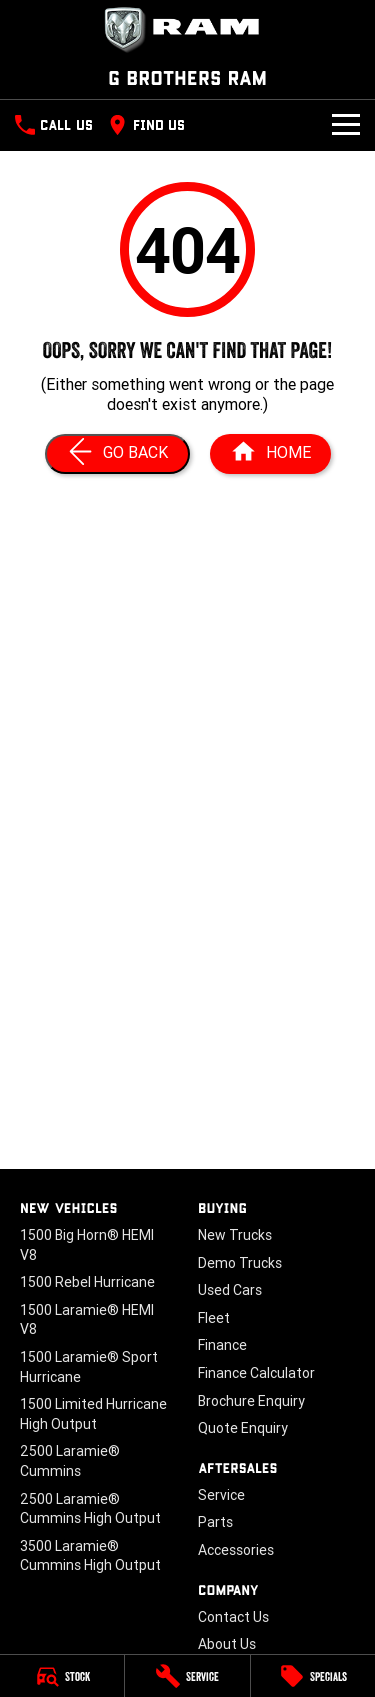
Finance (222, 1345)
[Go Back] (117, 454)
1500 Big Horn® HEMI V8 (87, 1245)
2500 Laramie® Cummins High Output (90, 1509)
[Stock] (62, 1676)
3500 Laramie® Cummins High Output (90, 1556)
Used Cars (230, 1290)
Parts (215, 1522)
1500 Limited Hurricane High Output (93, 1414)
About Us (227, 1644)
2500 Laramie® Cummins (70, 1461)
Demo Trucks (240, 1263)
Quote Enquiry (243, 1428)
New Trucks (235, 1235)
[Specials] (313, 1676)
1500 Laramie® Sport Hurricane (89, 1367)
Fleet (214, 1318)
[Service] (187, 1676)
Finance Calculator (256, 1373)
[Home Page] (187, 30)
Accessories (236, 1550)
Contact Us (233, 1617)
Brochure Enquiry (251, 1401)
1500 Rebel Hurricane (87, 1282)
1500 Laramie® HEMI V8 (87, 1320)
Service (221, 1495)
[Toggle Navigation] (346, 125)
